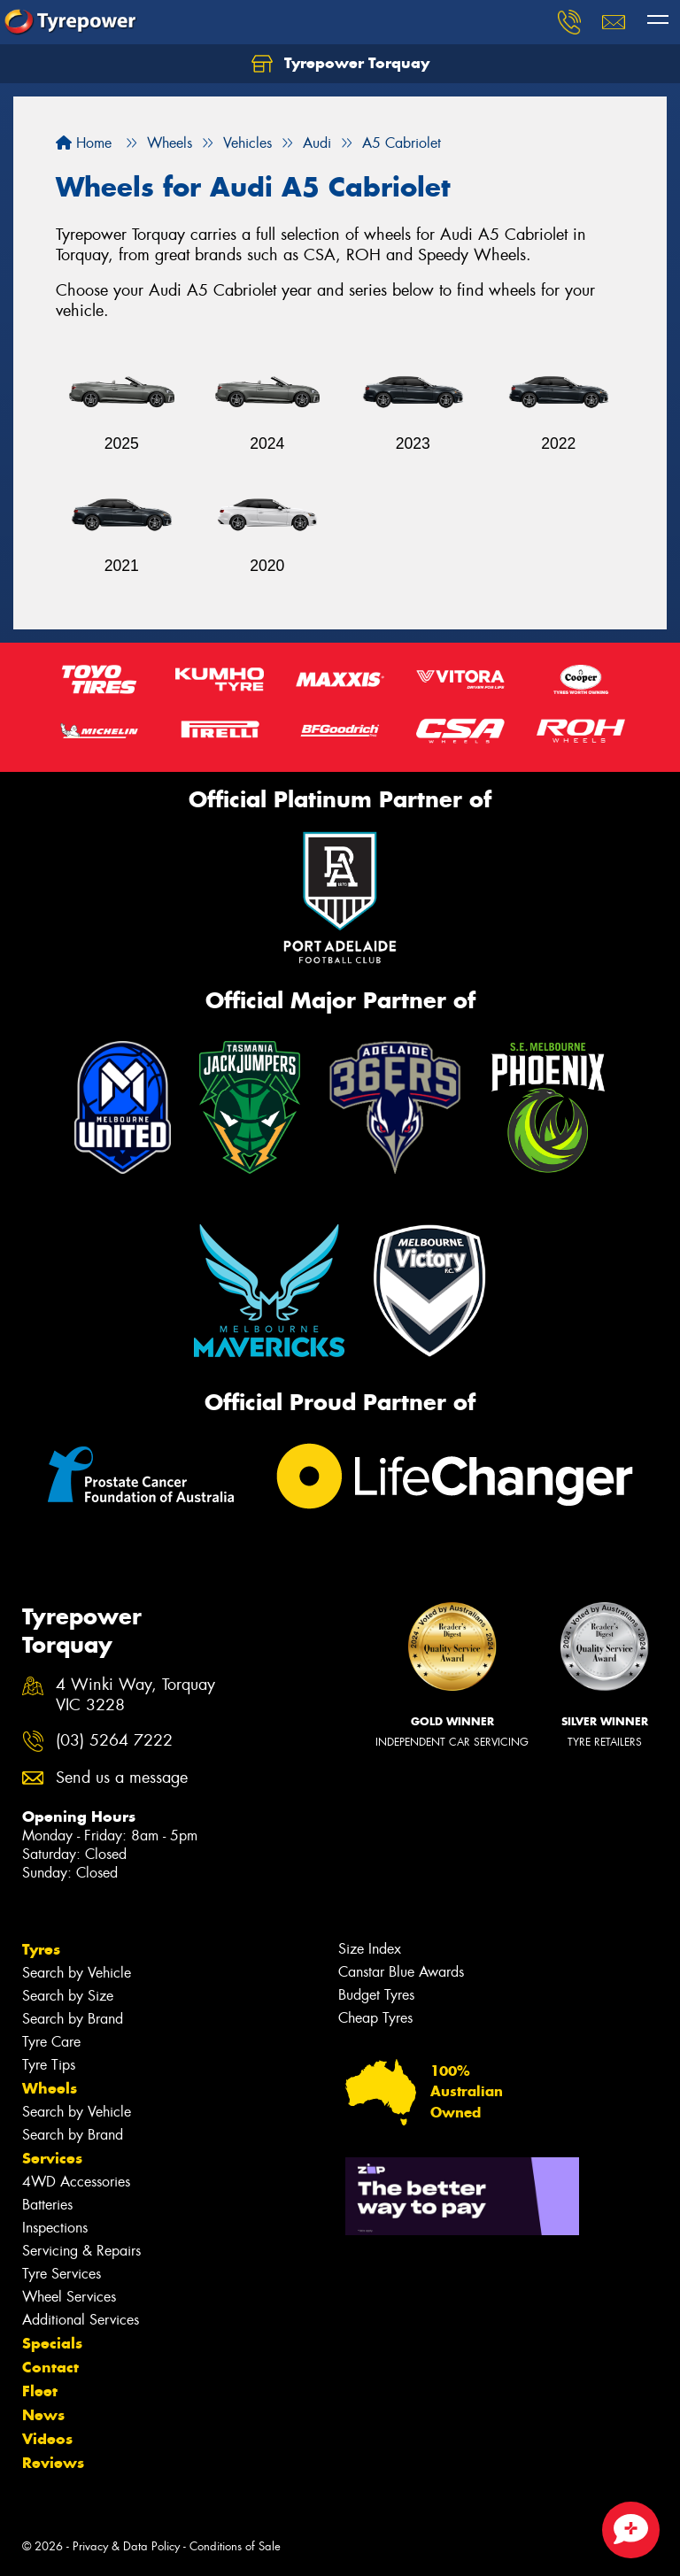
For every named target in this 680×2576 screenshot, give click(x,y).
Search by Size (67, 1995)
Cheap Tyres (375, 2018)
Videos (47, 2439)
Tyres (41, 1949)
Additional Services (80, 2319)
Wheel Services (69, 2296)
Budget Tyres (376, 1995)
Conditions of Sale (235, 2546)
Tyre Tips (48, 2064)
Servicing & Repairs (81, 2250)
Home (84, 143)
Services (52, 2158)
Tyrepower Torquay (340, 63)
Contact (50, 2367)
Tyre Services (61, 2273)
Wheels (49, 2088)
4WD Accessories (76, 2181)
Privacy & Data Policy (126, 2546)
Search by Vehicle (76, 1972)
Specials (52, 2343)
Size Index (369, 1949)
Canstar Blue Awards (401, 1972)
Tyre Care (51, 2041)
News (43, 2415)
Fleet (40, 2391)
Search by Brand (72, 2018)
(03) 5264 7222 (114, 1741)
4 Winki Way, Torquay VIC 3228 (135, 1695)
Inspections (55, 2227)
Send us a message (122, 1778)
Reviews (53, 2462)
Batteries (47, 2204)
